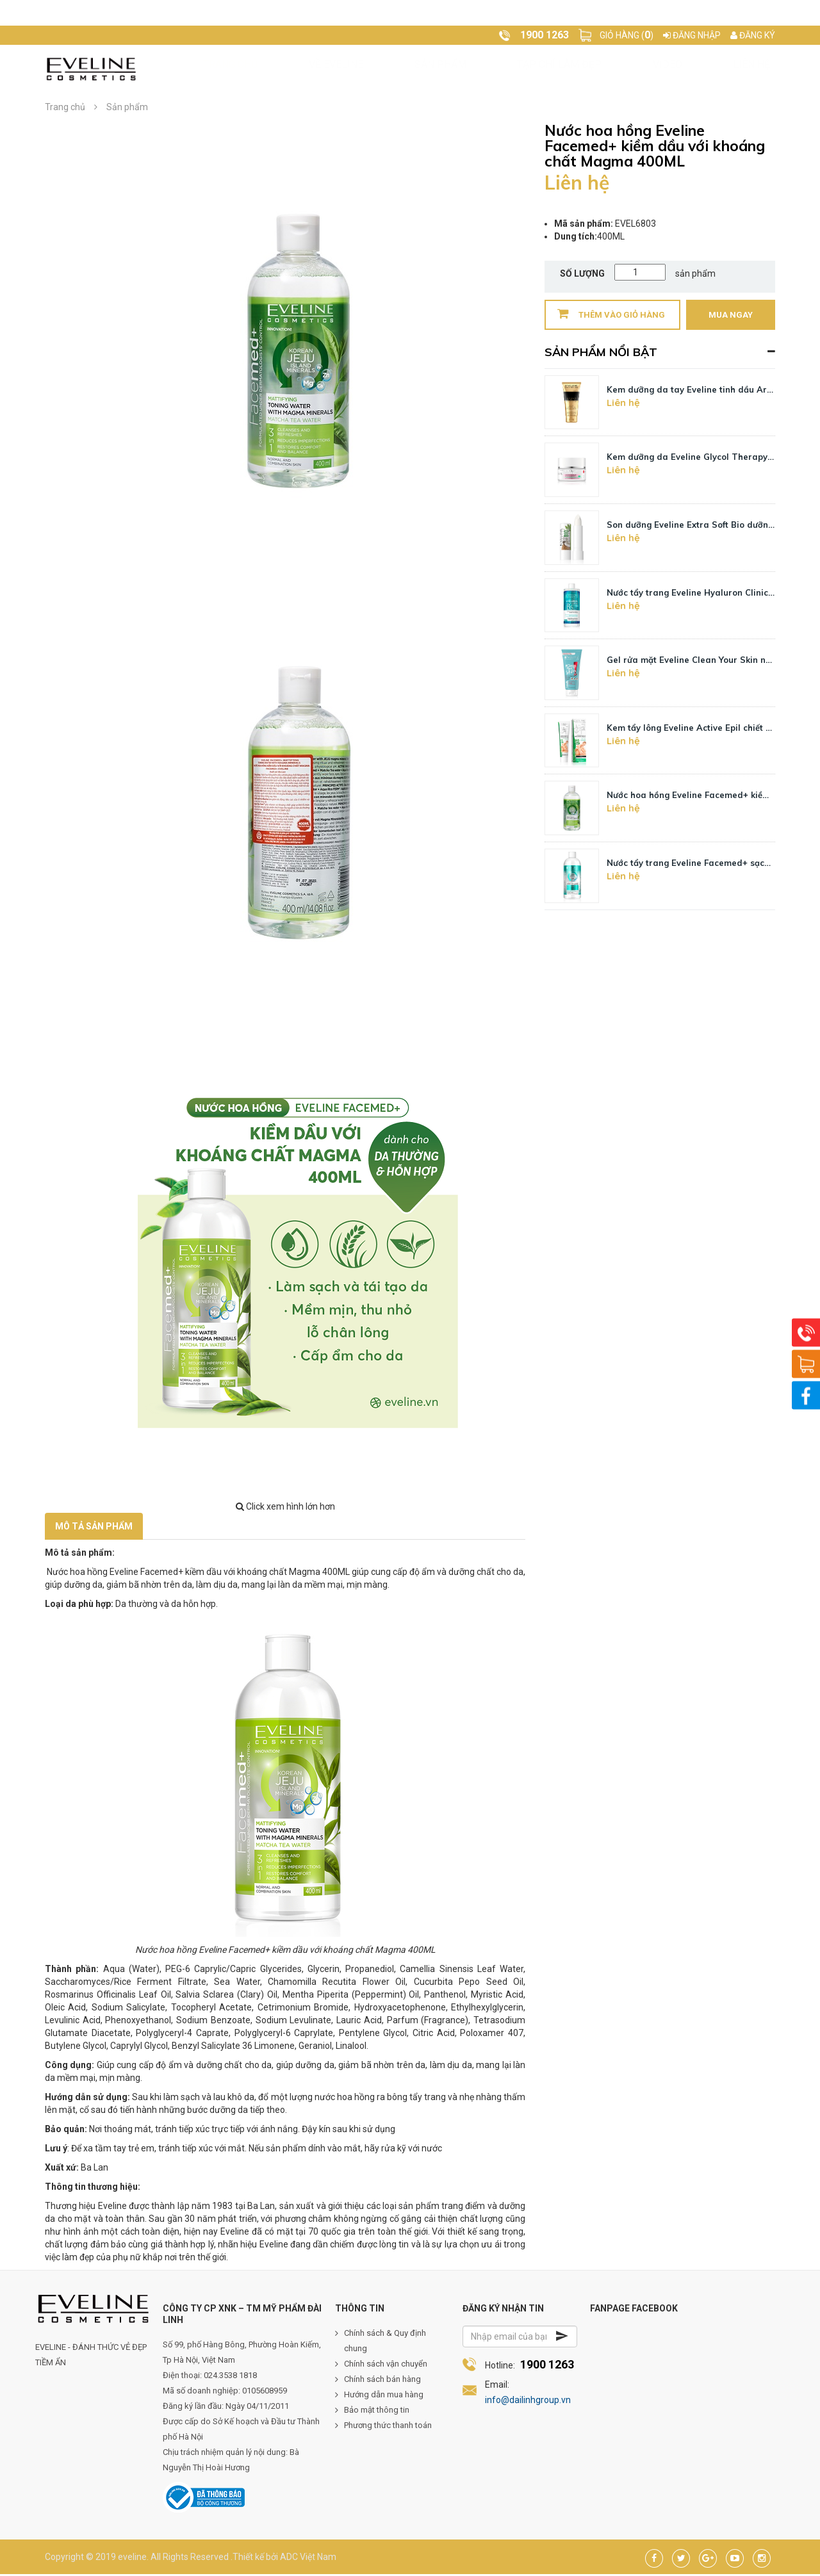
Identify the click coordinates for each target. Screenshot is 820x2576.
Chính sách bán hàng (382, 2381)
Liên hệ (568, 69)
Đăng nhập (692, 35)
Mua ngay (731, 317)
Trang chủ (221, 69)
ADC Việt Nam (308, 2559)
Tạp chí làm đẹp (447, 69)
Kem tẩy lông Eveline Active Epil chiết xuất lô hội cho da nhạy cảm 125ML (691, 729)
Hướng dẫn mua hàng (383, 2396)
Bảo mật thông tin (376, 2412)
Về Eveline (292, 69)
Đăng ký (752, 35)
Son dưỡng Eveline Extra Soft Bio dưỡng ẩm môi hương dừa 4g (691, 526)
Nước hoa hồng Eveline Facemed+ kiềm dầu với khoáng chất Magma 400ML (691, 797)
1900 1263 (547, 2366)
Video (520, 69)
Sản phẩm (361, 69)
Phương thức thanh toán (388, 2427)
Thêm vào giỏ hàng (611, 315)
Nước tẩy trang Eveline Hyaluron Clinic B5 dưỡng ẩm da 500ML (691, 594)
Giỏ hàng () (626, 35)
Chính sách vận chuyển (385, 2365)
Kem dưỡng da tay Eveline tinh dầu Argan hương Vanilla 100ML (691, 391)
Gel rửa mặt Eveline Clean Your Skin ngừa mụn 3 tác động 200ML (691, 661)
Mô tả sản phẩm (94, 1528)
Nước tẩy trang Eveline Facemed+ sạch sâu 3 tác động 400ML (691, 865)
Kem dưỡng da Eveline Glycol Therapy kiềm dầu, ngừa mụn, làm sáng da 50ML (691, 458)
